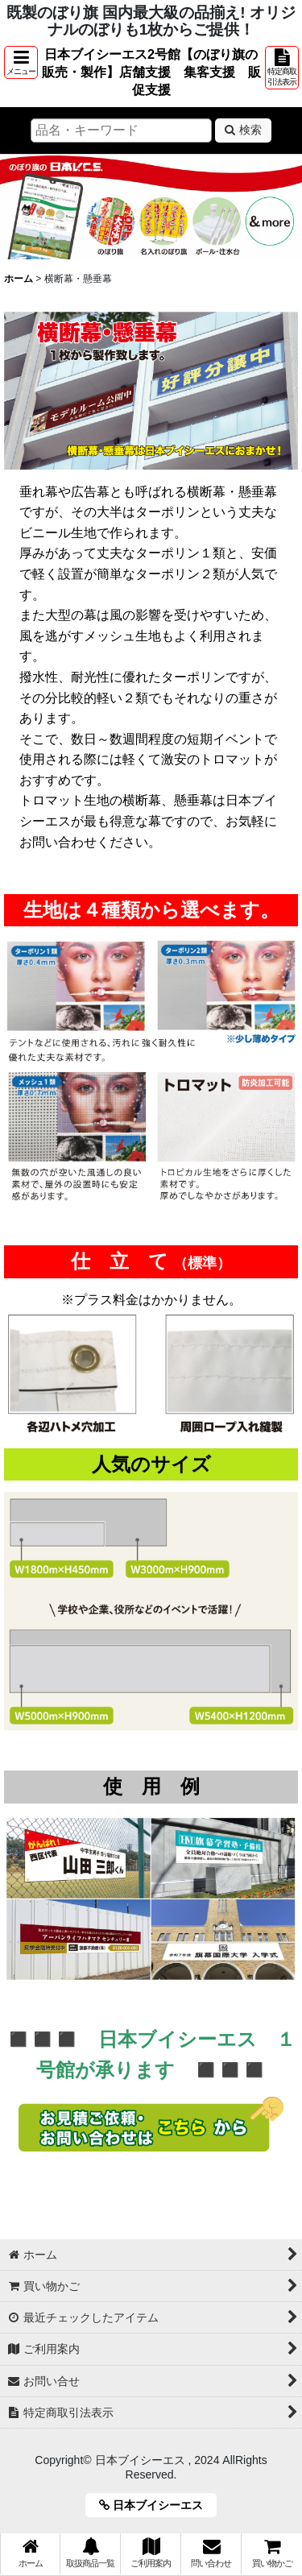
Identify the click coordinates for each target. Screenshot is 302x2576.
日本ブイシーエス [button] (156, 2505)
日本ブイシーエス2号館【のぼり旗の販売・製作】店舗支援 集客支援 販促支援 (151, 72)
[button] (21, 62)
